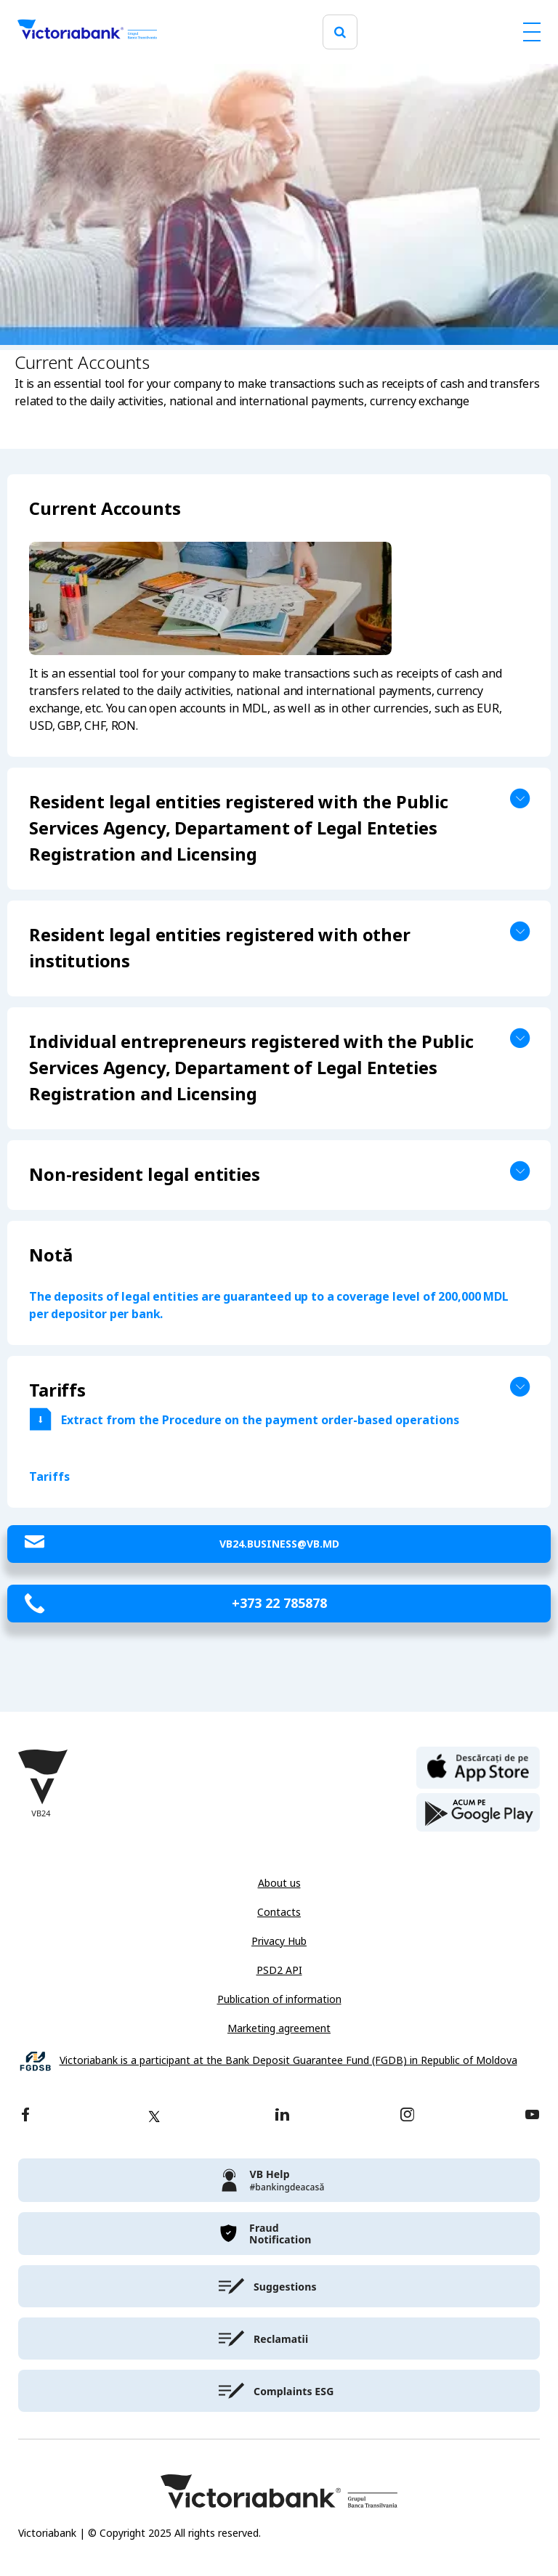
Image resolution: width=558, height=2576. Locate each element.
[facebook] (25, 2116)
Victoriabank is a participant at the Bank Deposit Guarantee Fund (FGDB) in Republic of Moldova (288, 2061)
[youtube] (532, 2116)
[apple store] (478, 1766)
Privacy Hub (279, 1941)
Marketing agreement (279, 2028)
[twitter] (154, 2116)
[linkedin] (282, 2116)
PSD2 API (279, 1970)
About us (279, 1883)
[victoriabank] (279, 2180)
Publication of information (279, 1999)
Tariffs (49, 1476)
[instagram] (407, 2116)
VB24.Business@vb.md (279, 1544)
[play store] (478, 1812)
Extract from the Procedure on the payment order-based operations (260, 1420)
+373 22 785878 (279, 1603)
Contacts (279, 1912)
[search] (340, 32)
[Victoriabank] (87, 32)
